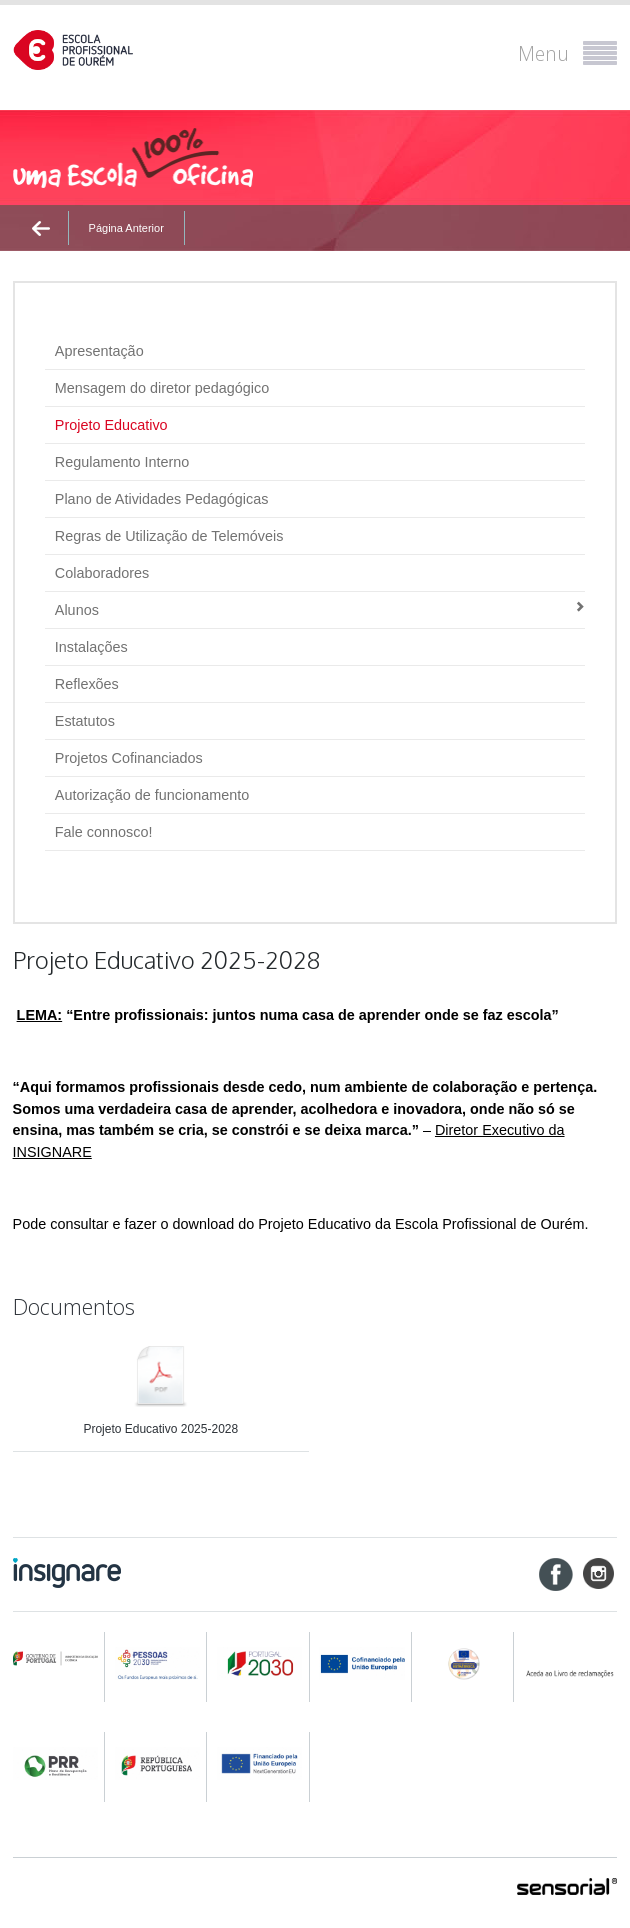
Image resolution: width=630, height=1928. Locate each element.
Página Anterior (126, 228)
